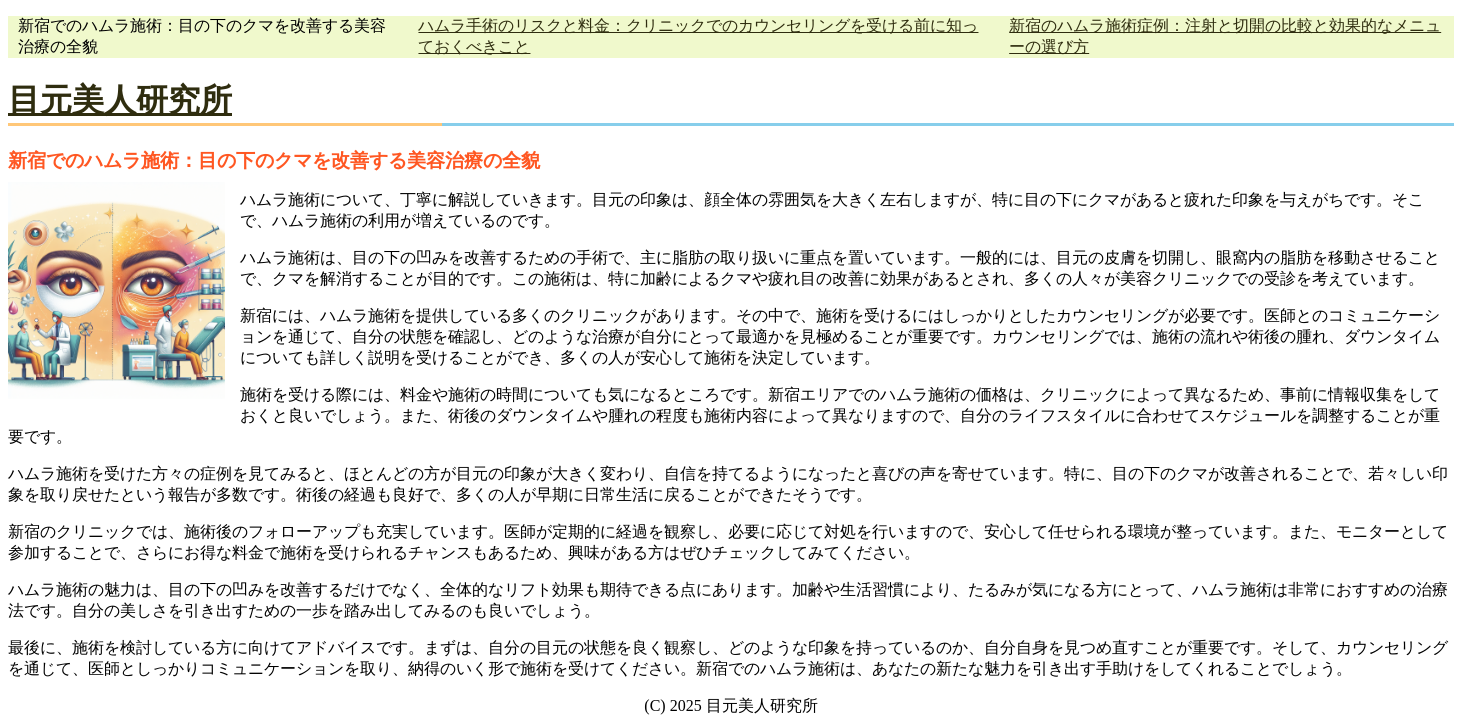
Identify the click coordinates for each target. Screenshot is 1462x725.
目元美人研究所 (120, 100)
